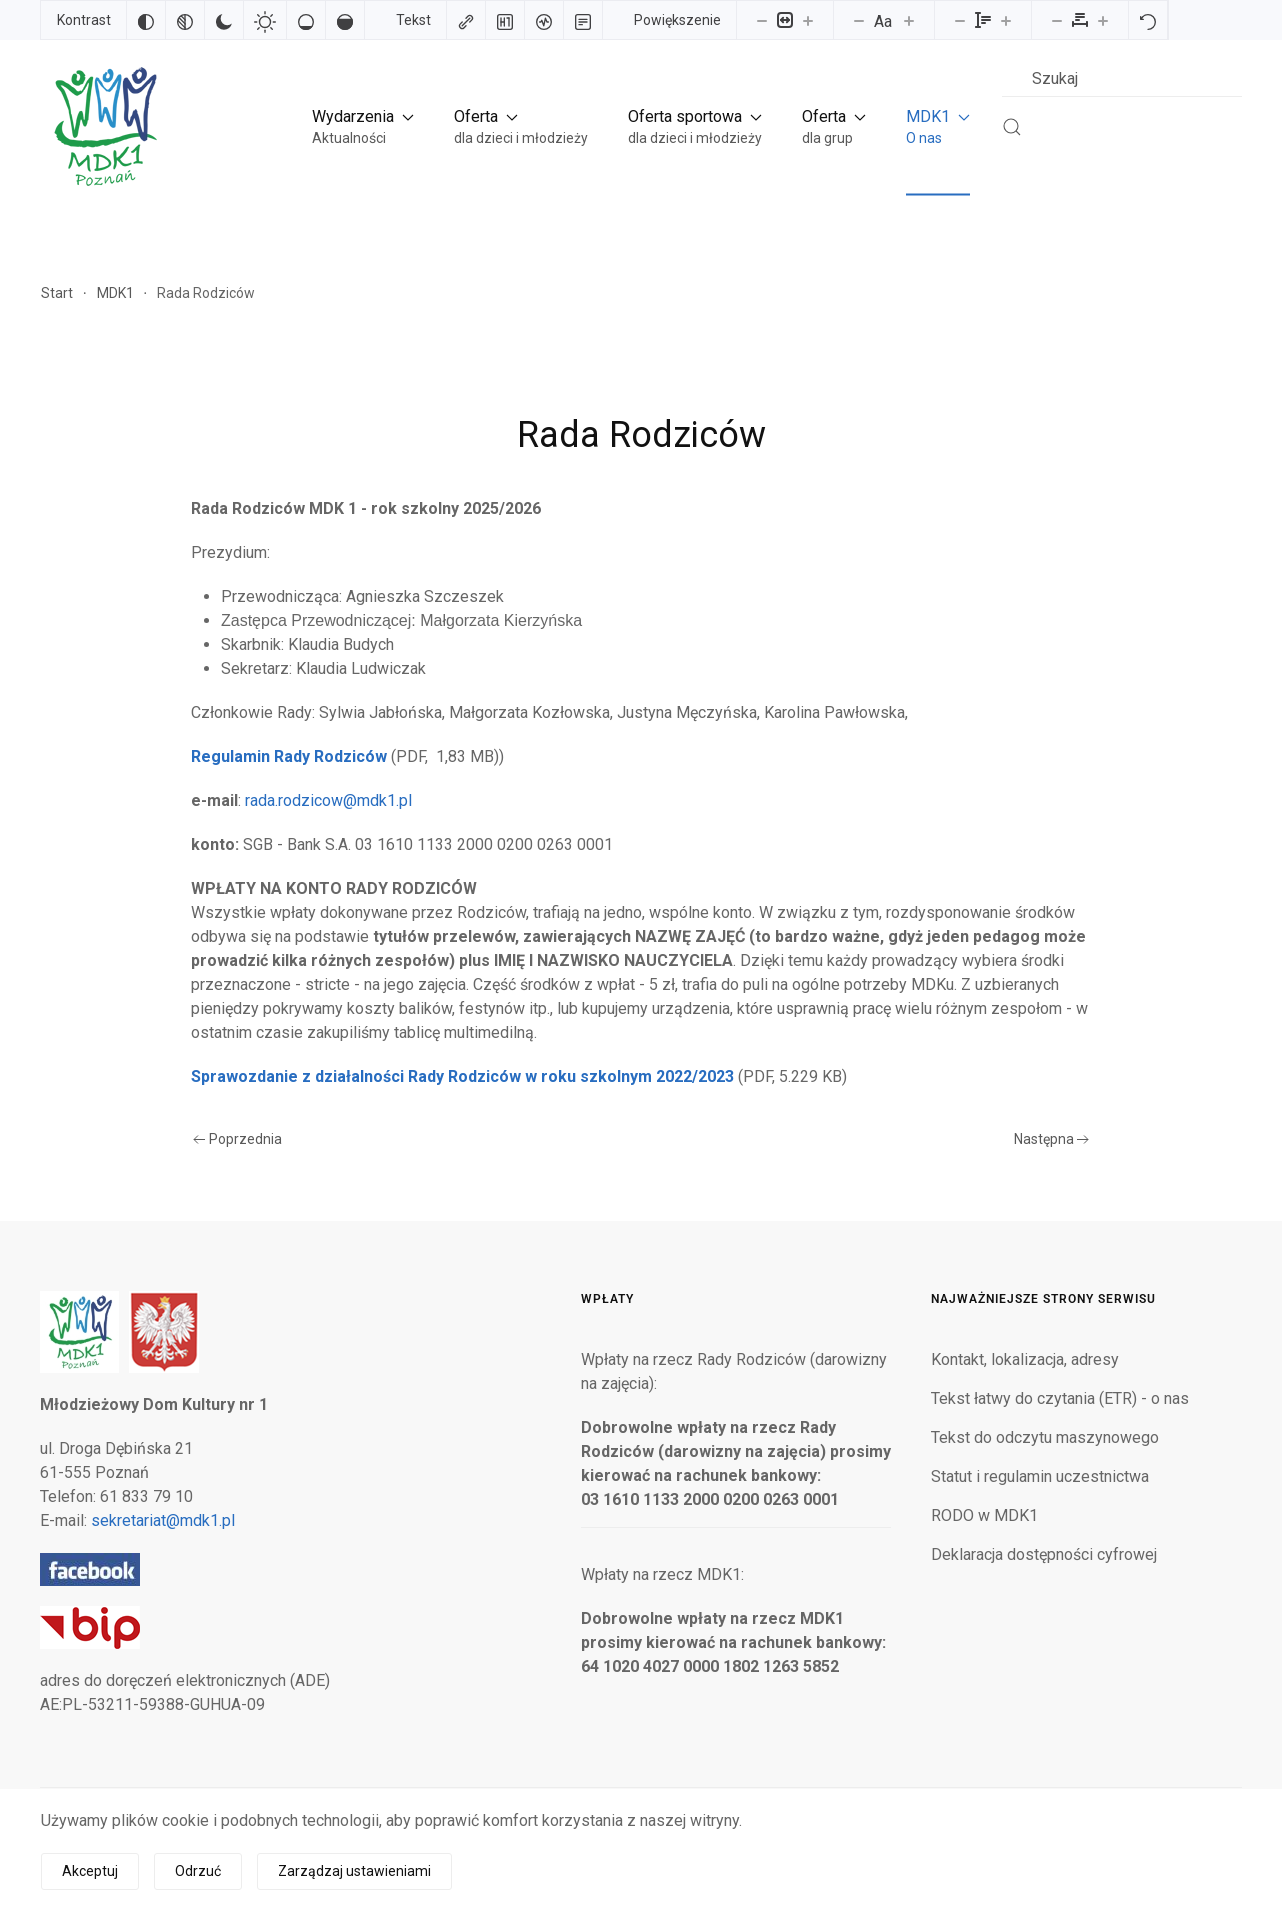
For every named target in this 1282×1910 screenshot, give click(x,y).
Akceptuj (90, 1871)
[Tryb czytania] (583, 20)
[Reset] (1148, 20)
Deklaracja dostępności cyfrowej (1044, 1554)
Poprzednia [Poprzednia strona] (237, 1139)
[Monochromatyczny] (185, 20)
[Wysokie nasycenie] (345, 20)
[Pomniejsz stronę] (762, 20)
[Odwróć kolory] (146, 20)
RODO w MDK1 (984, 1515)
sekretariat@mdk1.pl (163, 1520)
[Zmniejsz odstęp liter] (1057, 20)
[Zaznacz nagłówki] (505, 20)
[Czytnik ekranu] (544, 20)
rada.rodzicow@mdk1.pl (328, 800)
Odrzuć (198, 1871)
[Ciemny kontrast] (224, 20)
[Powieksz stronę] (808, 20)
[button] (363, 126)
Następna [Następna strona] (1052, 1139)
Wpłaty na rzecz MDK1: (662, 1574)
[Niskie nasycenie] (306, 20)
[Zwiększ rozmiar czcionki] (909, 20)
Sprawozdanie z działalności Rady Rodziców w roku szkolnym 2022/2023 (462, 1076)
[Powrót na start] (104, 126)
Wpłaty (607, 1299)
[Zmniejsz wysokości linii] (960, 20)
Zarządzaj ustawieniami (354, 1871)
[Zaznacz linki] (466, 20)
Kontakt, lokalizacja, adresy (1025, 1359)
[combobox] (1122, 78)
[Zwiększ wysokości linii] (1006, 20)
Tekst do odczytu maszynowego (1045, 1437)
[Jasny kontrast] (265, 20)
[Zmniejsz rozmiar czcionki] (859, 20)
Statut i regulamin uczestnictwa (1040, 1476)
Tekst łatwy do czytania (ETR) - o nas (1060, 1398)
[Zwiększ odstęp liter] (1103, 20)
